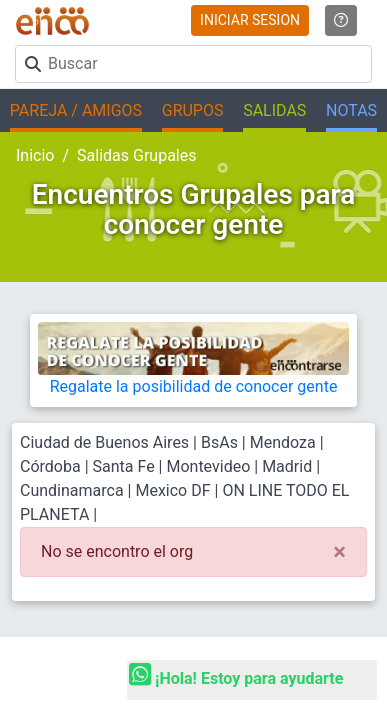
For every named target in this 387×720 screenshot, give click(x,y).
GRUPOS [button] (193, 110)
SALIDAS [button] (274, 110)
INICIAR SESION (250, 20)
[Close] (339, 552)
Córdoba (50, 466)
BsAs (219, 442)
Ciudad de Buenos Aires (104, 442)
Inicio (35, 155)
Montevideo (208, 466)
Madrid (287, 466)
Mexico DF (174, 490)
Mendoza (283, 442)
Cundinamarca (72, 490)
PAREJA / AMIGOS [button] (76, 110)
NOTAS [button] (351, 110)
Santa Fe (124, 466)
